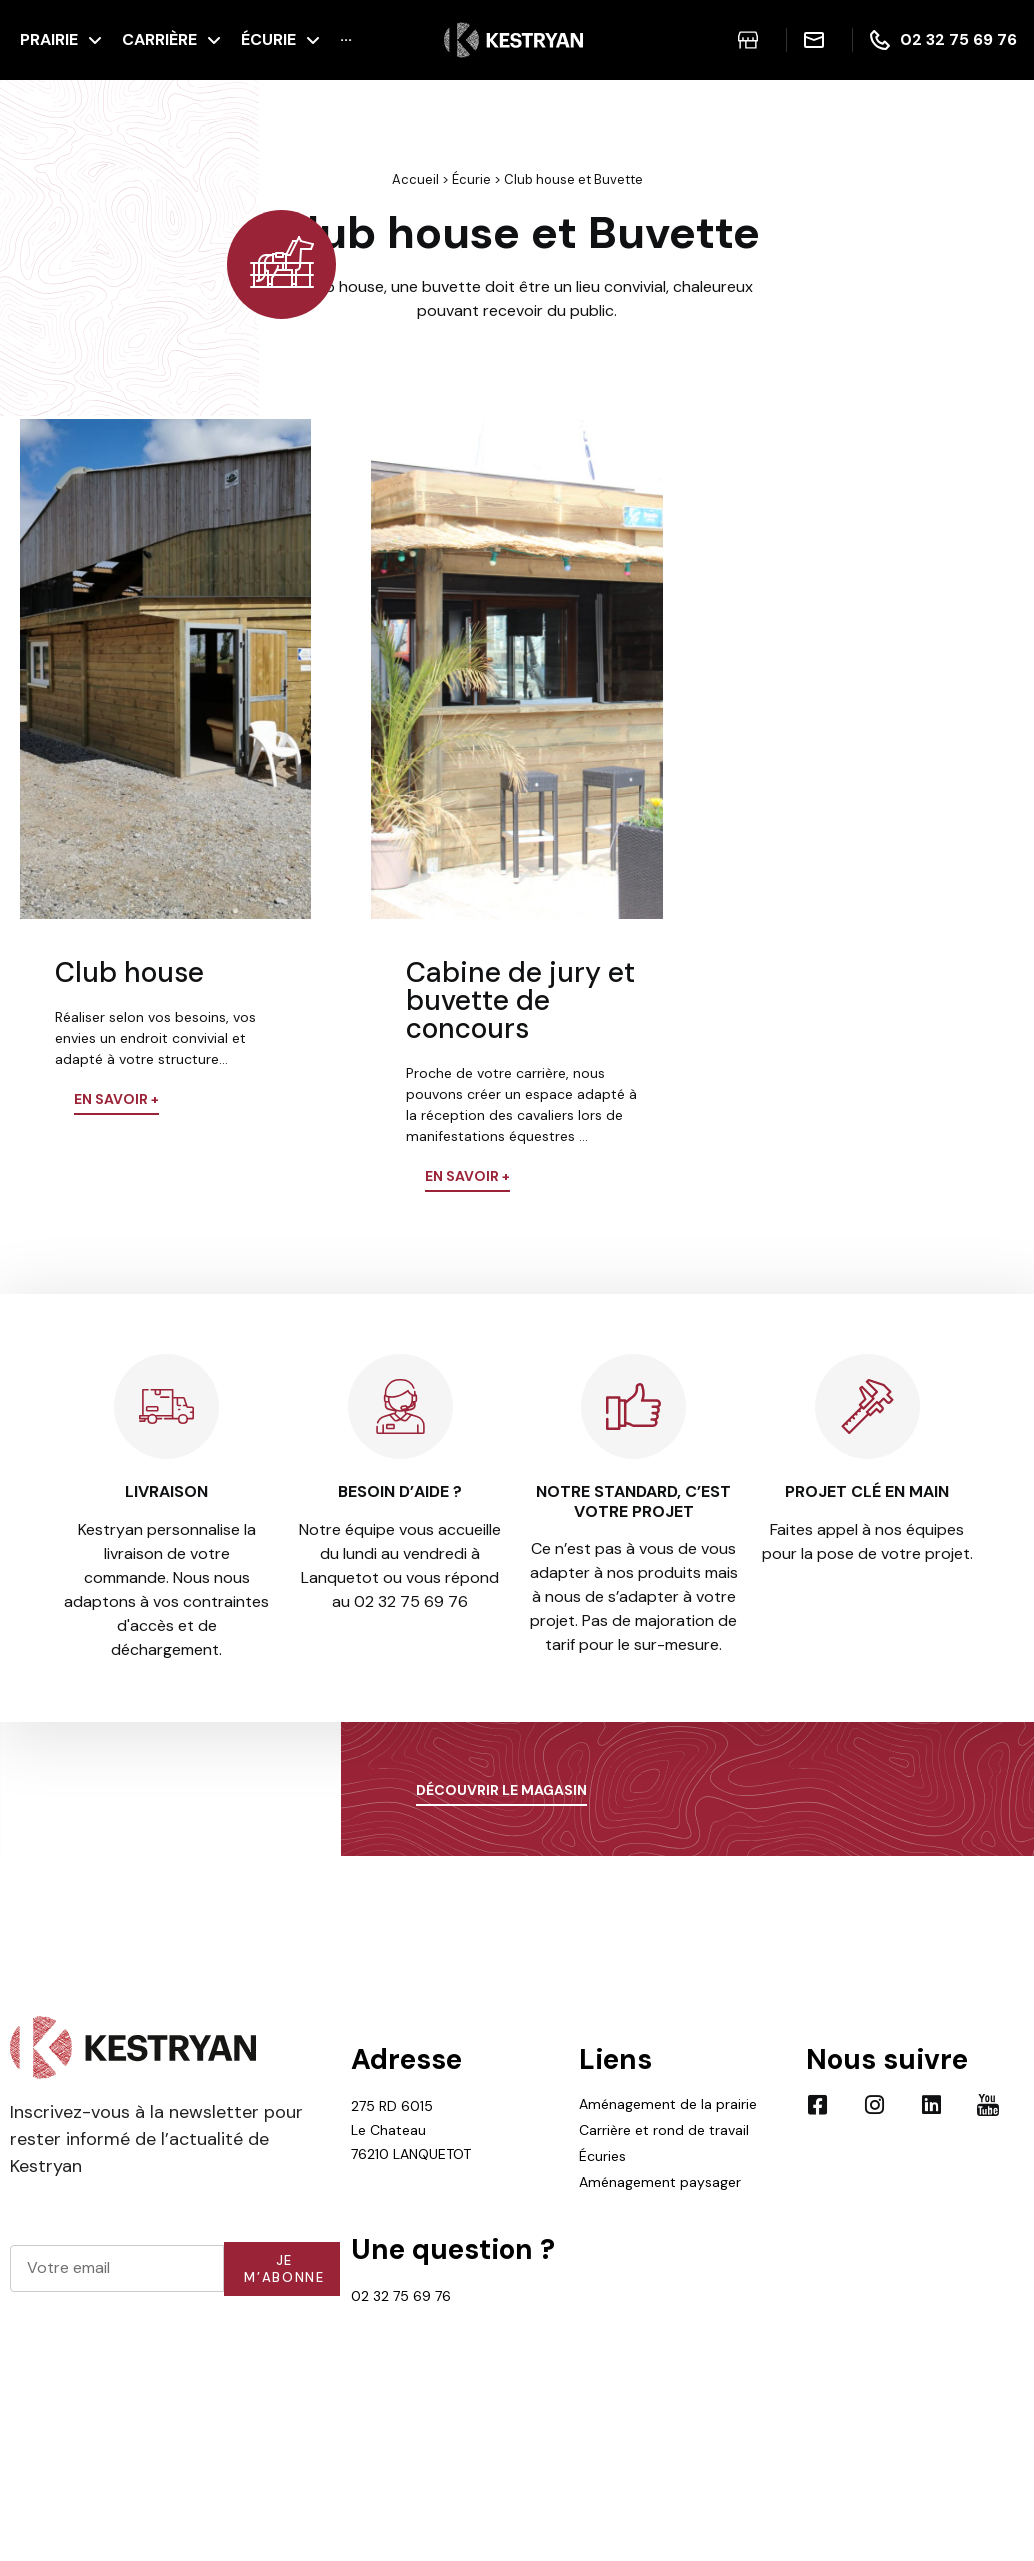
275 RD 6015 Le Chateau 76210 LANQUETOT (411, 2130)
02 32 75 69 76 (401, 2296)
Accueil (415, 179)
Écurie (471, 179)
